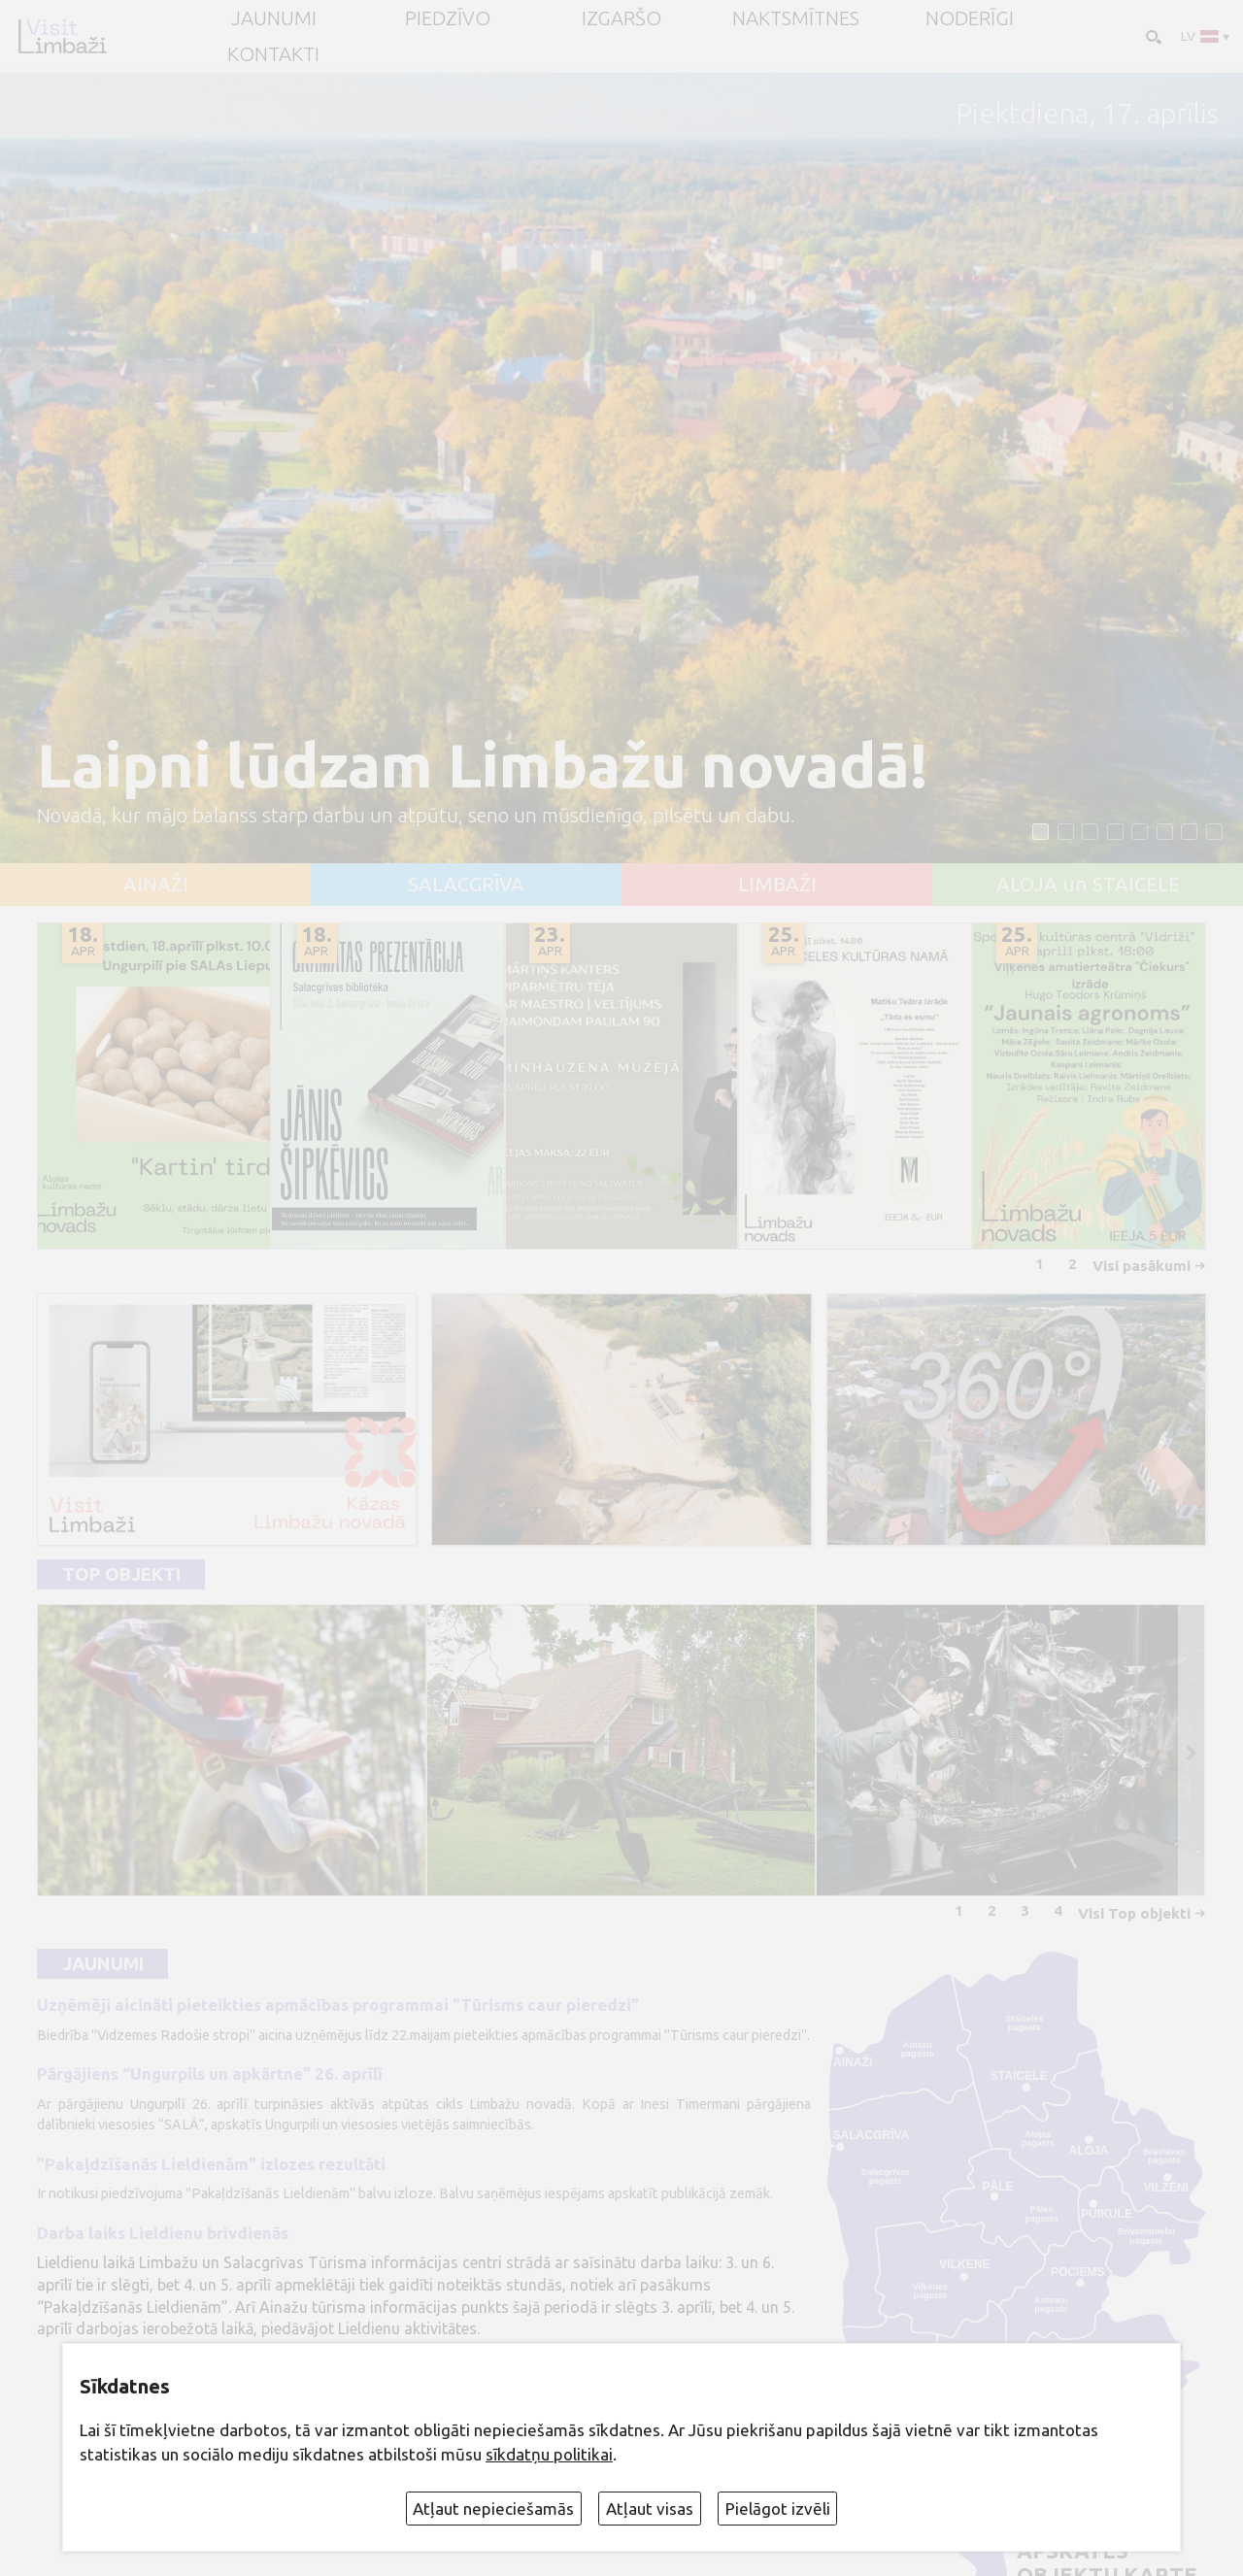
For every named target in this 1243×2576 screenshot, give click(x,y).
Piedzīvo (447, 18)
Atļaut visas (649, 2508)
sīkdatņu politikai (549, 2454)
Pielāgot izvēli (777, 2508)
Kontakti (273, 54)
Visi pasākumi (1141, 1265)
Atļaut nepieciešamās (493, 2508)
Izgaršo (621, 18)
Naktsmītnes (795, 18)
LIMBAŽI (777, 884)
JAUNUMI (274, 18)
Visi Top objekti (1134, 1913)
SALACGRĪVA (466, 884)
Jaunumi (103, 1964)
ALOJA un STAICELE (1088, 884)
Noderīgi (969, 18)
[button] (1040, 831)
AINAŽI (155, 884)
